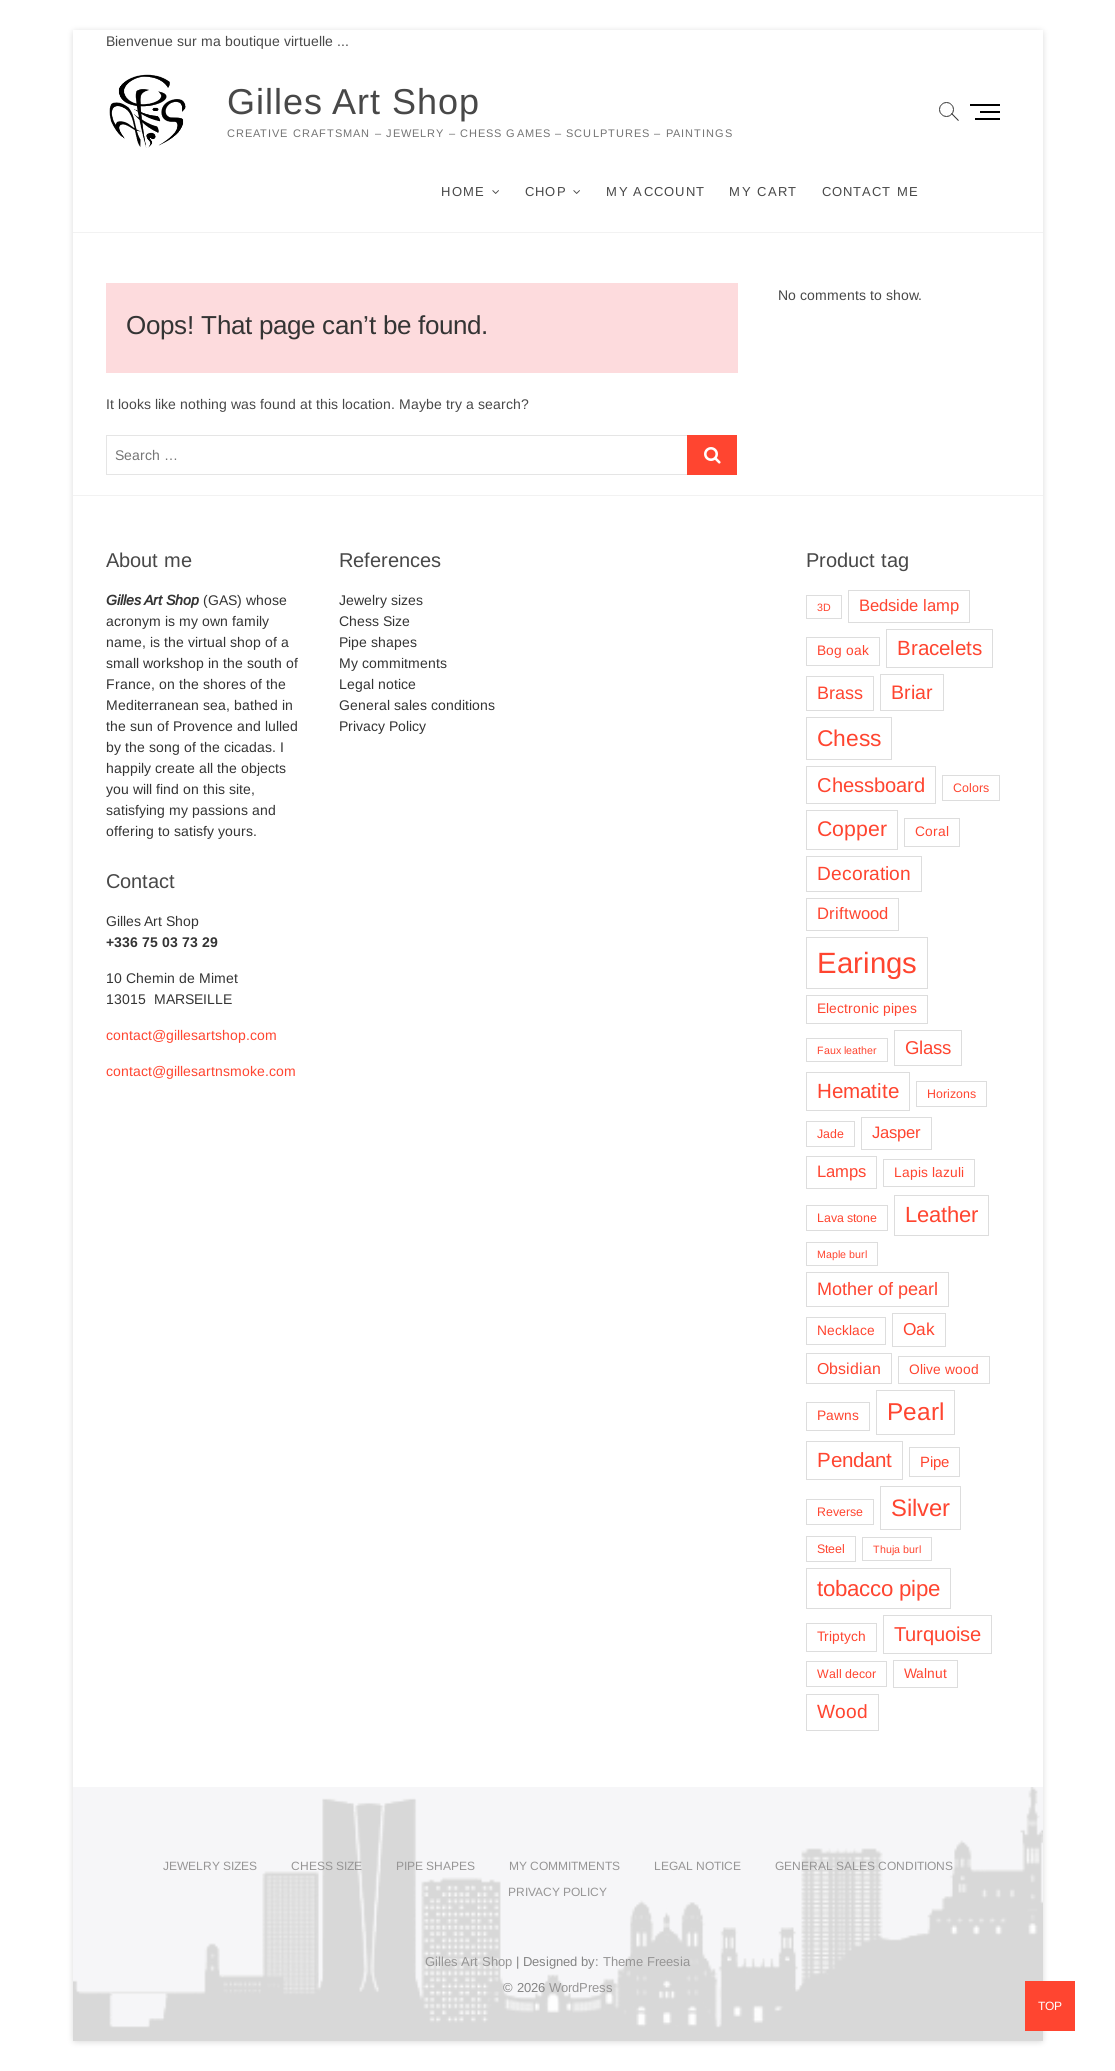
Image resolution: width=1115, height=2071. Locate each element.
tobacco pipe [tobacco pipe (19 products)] (878, 1588)
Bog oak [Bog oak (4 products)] (843, 650)
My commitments (393, 663)
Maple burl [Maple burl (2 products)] (842, 1254)
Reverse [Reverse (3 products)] (840, 1512)
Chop (546, 191)
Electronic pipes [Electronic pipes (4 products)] (867, 1008)
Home (463, 191)
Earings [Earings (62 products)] (867, 962)
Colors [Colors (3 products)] (971, 788)
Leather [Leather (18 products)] (941, 1214)
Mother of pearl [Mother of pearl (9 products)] (877, 1289)
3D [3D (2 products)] (824, 607)
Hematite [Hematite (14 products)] (858, 1090)
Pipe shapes (378, 642)
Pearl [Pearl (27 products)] (915, 1411)
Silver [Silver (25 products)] (920, 1507)
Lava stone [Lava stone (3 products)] (847, 1218)
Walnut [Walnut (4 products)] (925, 1673)
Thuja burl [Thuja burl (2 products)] (897, 1549)
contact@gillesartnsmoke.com (201, 1071)
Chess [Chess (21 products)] (849, 738)
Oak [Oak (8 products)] (919, 1329)
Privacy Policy (382, 726)
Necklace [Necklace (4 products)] (846, 1330)
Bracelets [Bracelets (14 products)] (939, 647)
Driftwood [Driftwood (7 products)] (852, 913)
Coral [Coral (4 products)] (932, 831)
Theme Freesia (646, 1961)
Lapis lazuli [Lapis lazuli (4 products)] (929, 1172)
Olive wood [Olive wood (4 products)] (944, 1369)
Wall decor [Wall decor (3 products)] (846, 1674)
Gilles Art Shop (353, 101)
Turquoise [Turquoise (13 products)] (937, 1634)
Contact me (871, 191)
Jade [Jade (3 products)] (830, 1134)
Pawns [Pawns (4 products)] (838, 1415)
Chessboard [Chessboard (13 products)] (871, 785)
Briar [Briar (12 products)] (912, 692)
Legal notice (377, 684)
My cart (763, 191)
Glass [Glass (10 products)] (928, 1047)
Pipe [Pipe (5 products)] (934, 1462)
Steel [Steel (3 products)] (831, 1549)
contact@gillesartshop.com (191, 1035)
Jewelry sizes (381, 600)
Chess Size (374, 621)
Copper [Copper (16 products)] (852, 829)
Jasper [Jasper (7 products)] (896, 1132)
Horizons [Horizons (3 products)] (951, 1094)
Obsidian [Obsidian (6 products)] (849, 1368)
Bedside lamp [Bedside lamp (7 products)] (909, 605)
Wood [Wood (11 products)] (842, 1711)
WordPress (581, 1987)
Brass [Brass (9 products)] (840, 693)
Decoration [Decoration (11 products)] (864, 873)
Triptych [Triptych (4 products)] (841, 1636)
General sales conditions (417, 705)
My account (655, 191)
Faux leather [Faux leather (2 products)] (847, 1050)
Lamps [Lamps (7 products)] (841, 1171)
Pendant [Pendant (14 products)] (854, 1459)
